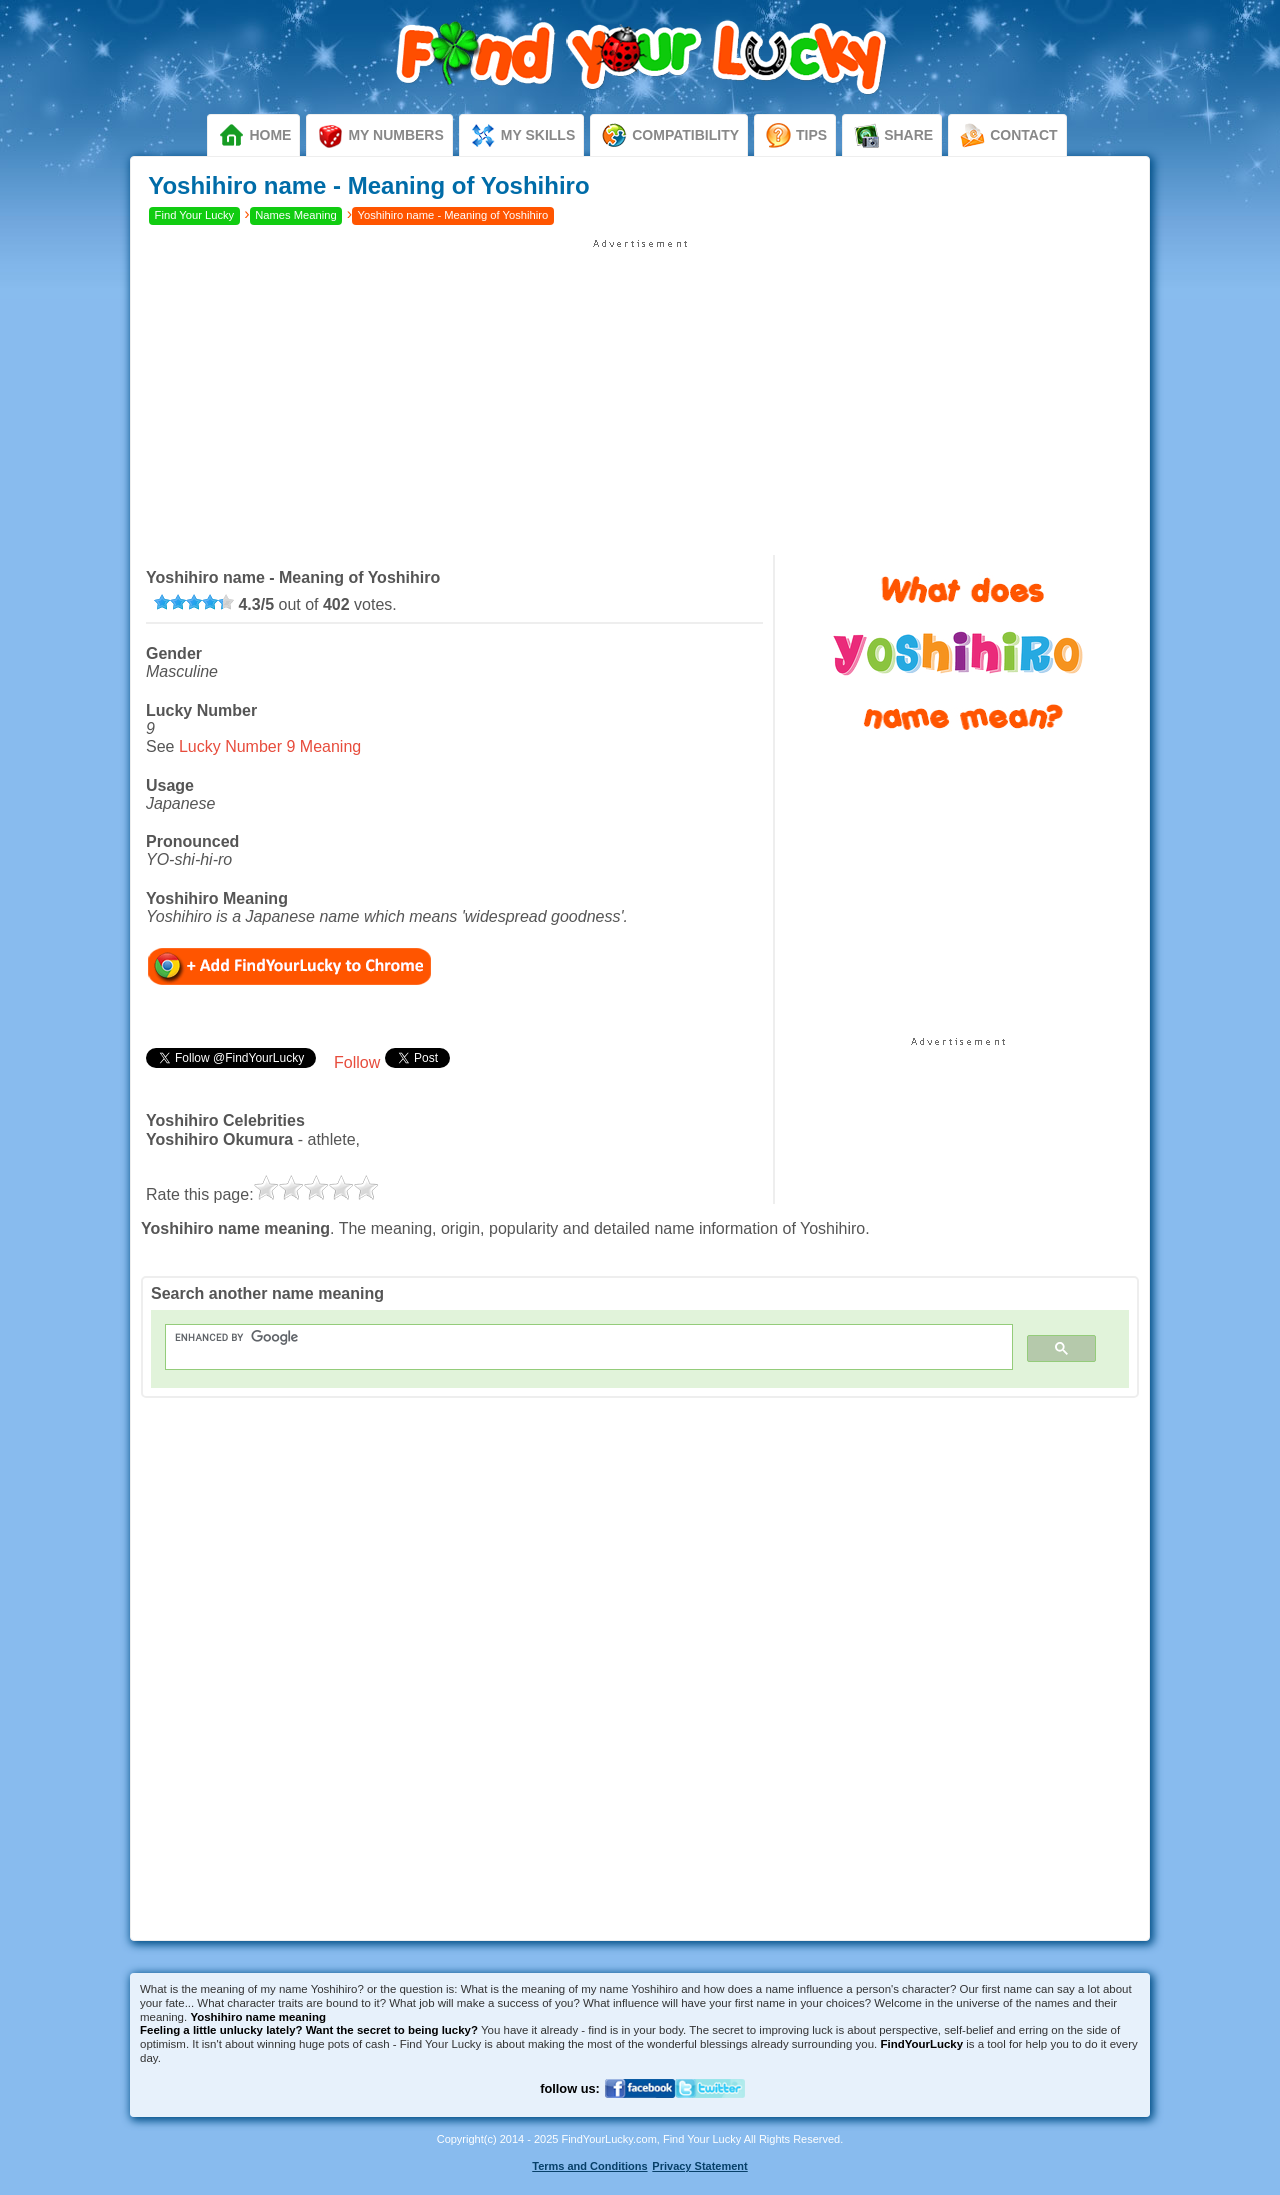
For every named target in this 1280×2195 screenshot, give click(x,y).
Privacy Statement (699, 2166)
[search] (577, 1337)
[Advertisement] (640, 390)
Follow (357, 1062)
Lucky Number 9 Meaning (270, 746)
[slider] (194, 602)
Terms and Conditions (589, 2166)
